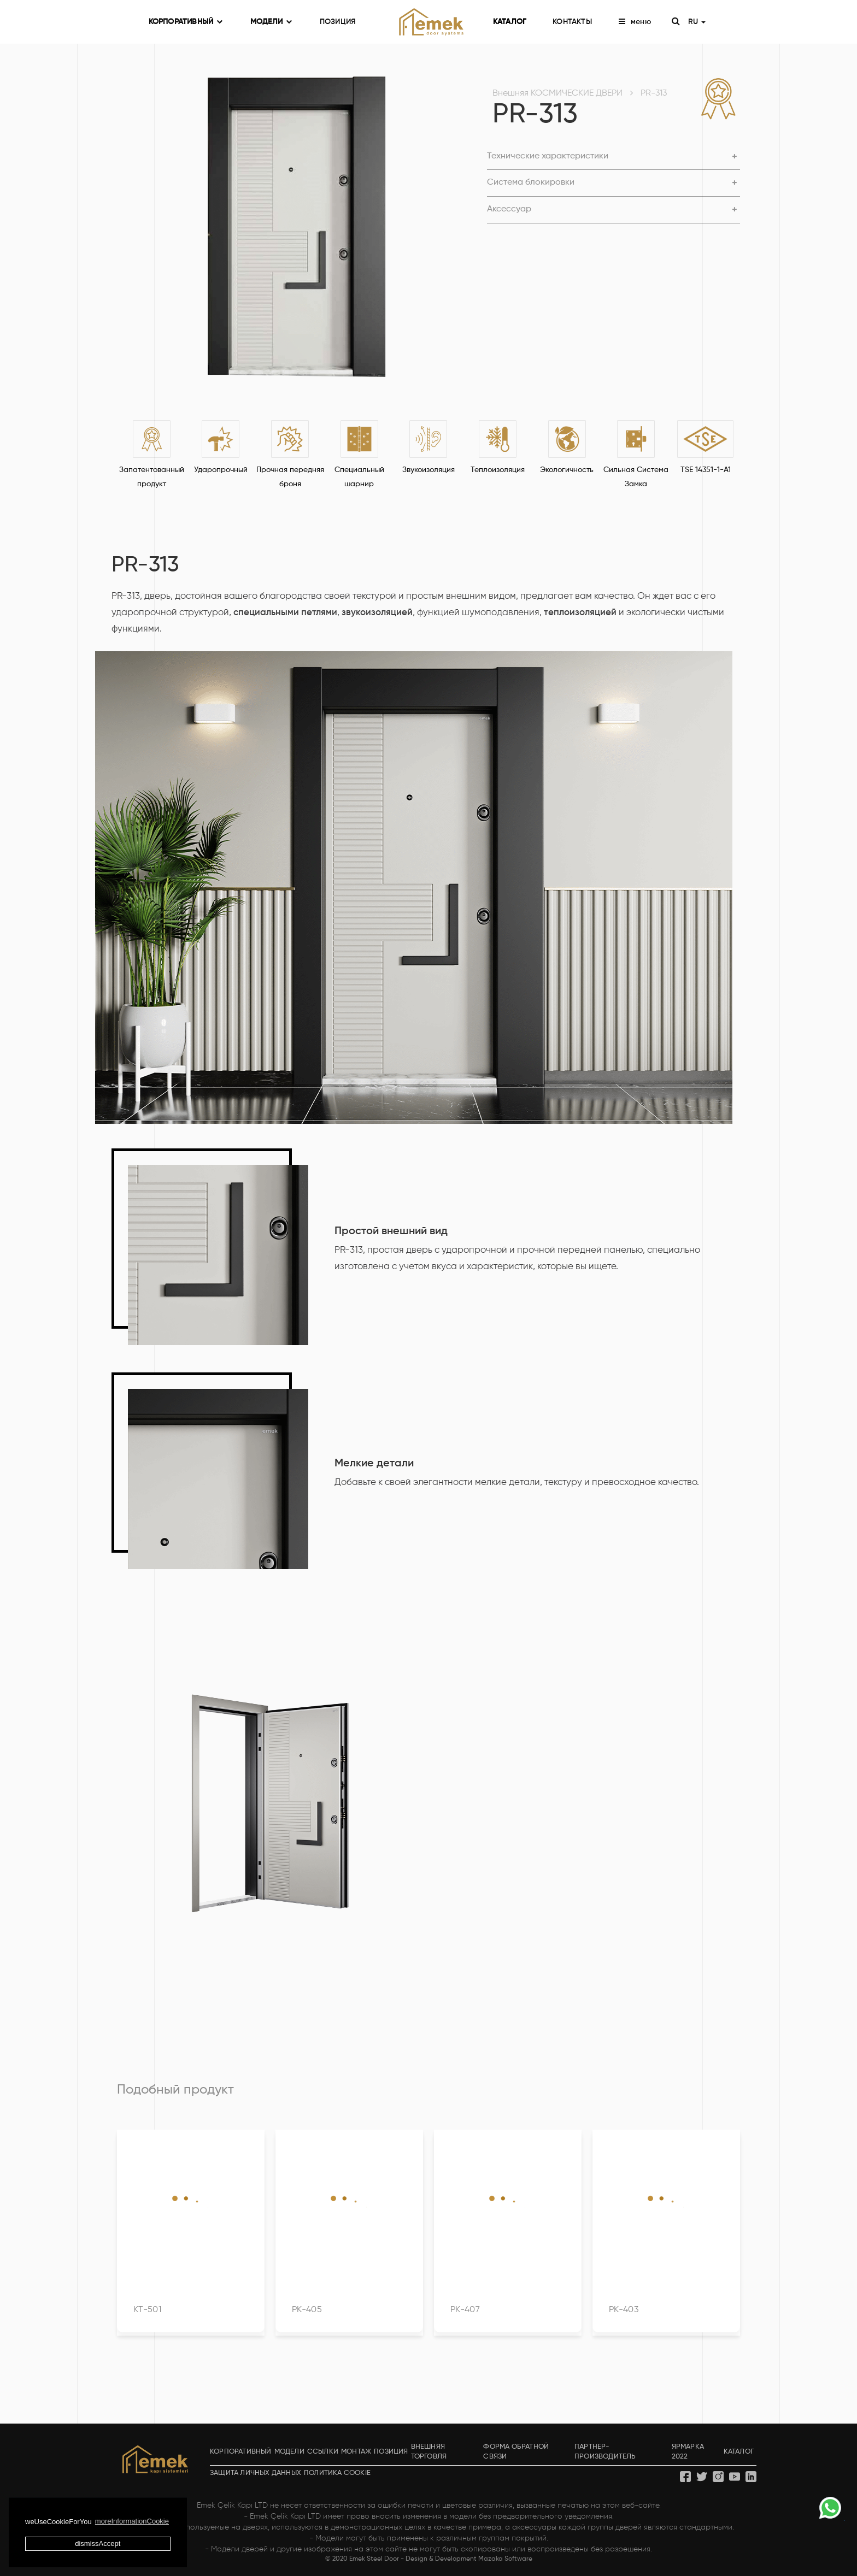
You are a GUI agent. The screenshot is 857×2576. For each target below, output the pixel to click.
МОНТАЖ (356, 2451)
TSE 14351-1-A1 (705, 470)
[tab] (613, 157)
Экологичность (567, 470)
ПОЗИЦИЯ (338, 22)
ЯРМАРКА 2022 (688, 2452)
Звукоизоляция (428, 470)
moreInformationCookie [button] (132, 2521)
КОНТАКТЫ (572, 22)
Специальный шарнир (359, 477)
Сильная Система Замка (635, 477)
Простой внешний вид (391, 1231)
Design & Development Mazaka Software (469, 2559)
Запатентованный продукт (151, 477)
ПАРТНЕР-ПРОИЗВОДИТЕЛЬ (605, 2452)
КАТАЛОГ (509, 22)
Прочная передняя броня (290, 477)
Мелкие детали (374, 1463)
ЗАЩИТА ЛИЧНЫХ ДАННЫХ (255, 2473)
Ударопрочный (221, 470)
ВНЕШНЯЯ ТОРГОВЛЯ (429, 2452)
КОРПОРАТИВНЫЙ (186, 22)
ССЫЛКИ (322, 2451)
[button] (613, 157)
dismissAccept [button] (97, 2543)
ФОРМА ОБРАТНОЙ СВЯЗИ (516, 2452)
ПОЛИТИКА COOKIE (337, 2473)
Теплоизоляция (498, 470)
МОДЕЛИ (271, 22)
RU (697, 22)
